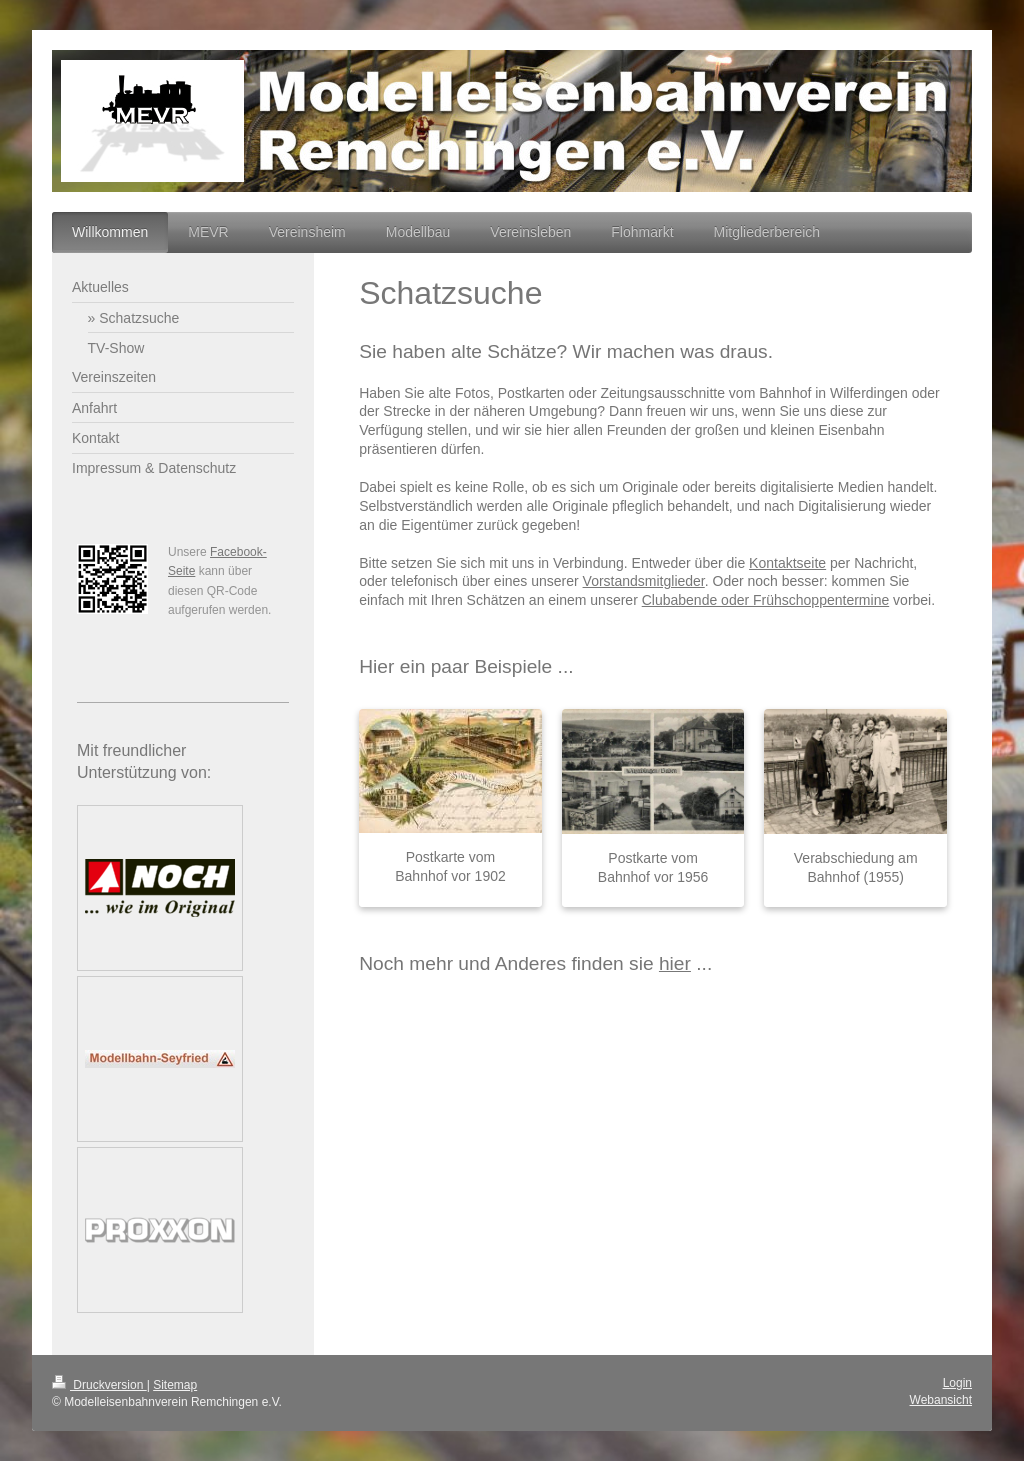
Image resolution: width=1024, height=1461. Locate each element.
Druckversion (99, 1385)
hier (675, 963)
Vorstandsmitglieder (644, 581)
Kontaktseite (787, 563)
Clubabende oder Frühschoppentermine (766, 600)
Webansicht (941, 1400)
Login (957, 1383)
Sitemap (175, 1385)
